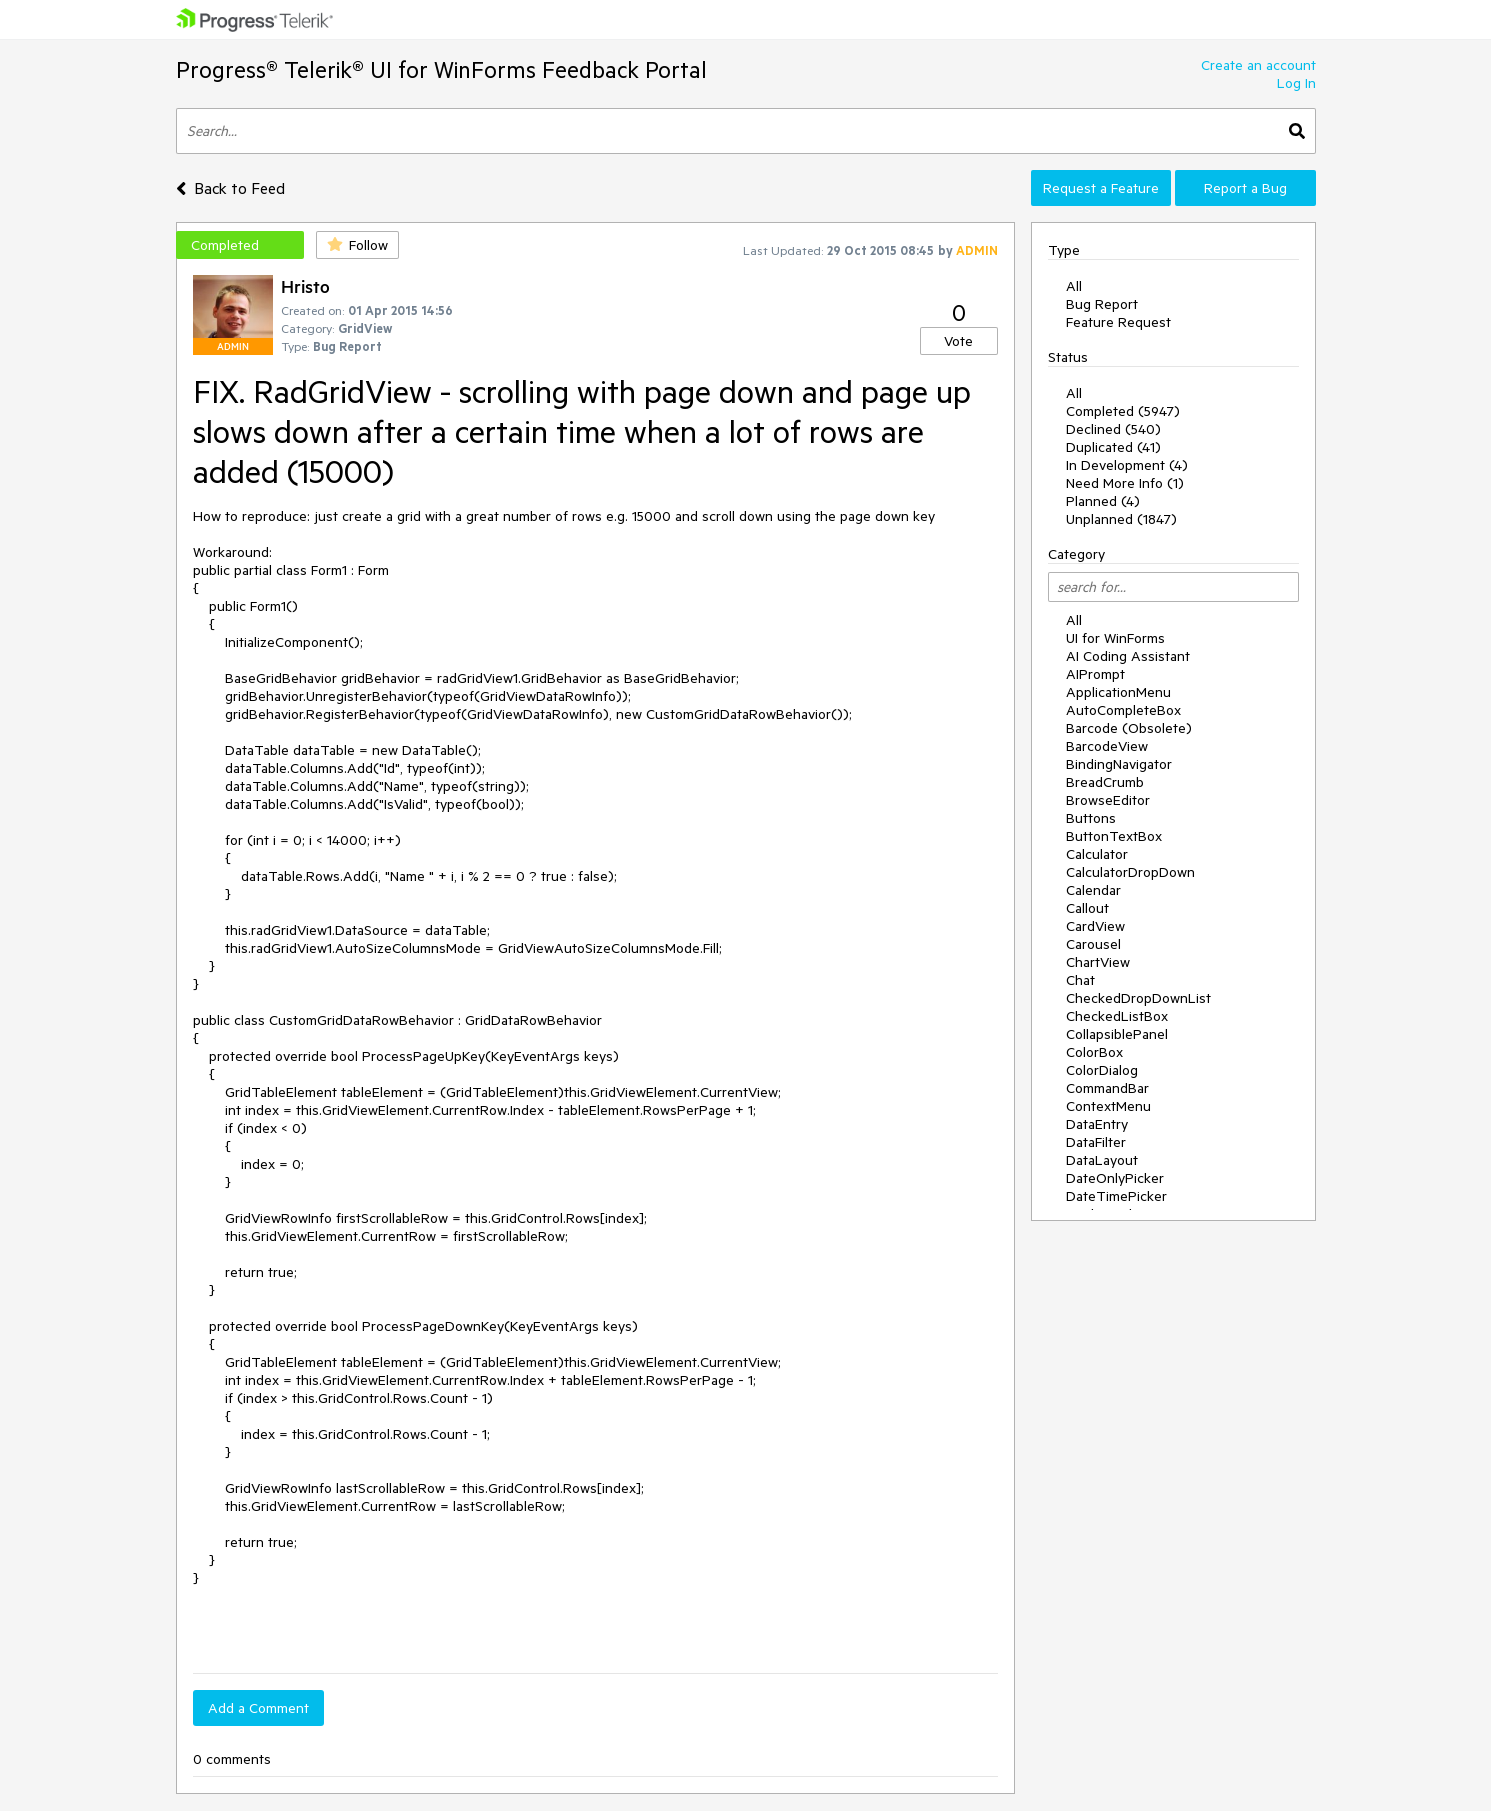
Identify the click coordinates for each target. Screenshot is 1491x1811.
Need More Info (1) (1125, 483)
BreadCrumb (1105, 782)
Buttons (1091, 818)
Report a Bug (1245, 188)
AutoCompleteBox (1123, 710)
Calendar (1093, 890)
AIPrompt (1095, 674)
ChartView (1098, 962)
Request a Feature (1101, 188)
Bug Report (1102, 304)
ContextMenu (1108, 1106)
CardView (1095, 926)
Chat (1080, 980)
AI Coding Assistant (1128, 656)
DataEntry (1097, 1124)
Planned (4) (1103, 501)
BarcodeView (1107, 746)
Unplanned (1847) (1121, 519)
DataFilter (1096, 1142)
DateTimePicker (1116, 1196)
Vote (958, 341)
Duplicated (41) (1113, 447)
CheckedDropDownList (1138, 998)
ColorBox (1094, 1052)
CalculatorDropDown (1130, 872)
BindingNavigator (1119, 764)
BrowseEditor (1108, 800)
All (1074, 286)
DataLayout (1102, 1160)
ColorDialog (1102, 1070)
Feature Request (1118, 322)
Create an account (1258, 65)
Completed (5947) (1123, 411)
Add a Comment (258, 1708)
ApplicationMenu (1118, 692)
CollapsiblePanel (1117, 1034)
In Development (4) (1127, 465)
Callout (1087, 908)
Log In (1296, 83)
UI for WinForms (1115, 638)
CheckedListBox (1117, 1016)
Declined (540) (1113, 429)
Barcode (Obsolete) (1129, 728)
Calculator (1097, 854)
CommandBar (1107, 1088)
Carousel (1093, 944)
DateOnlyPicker (1115, 1178)
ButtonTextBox (1114, 836)
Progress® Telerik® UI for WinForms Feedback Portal (441, 69)
